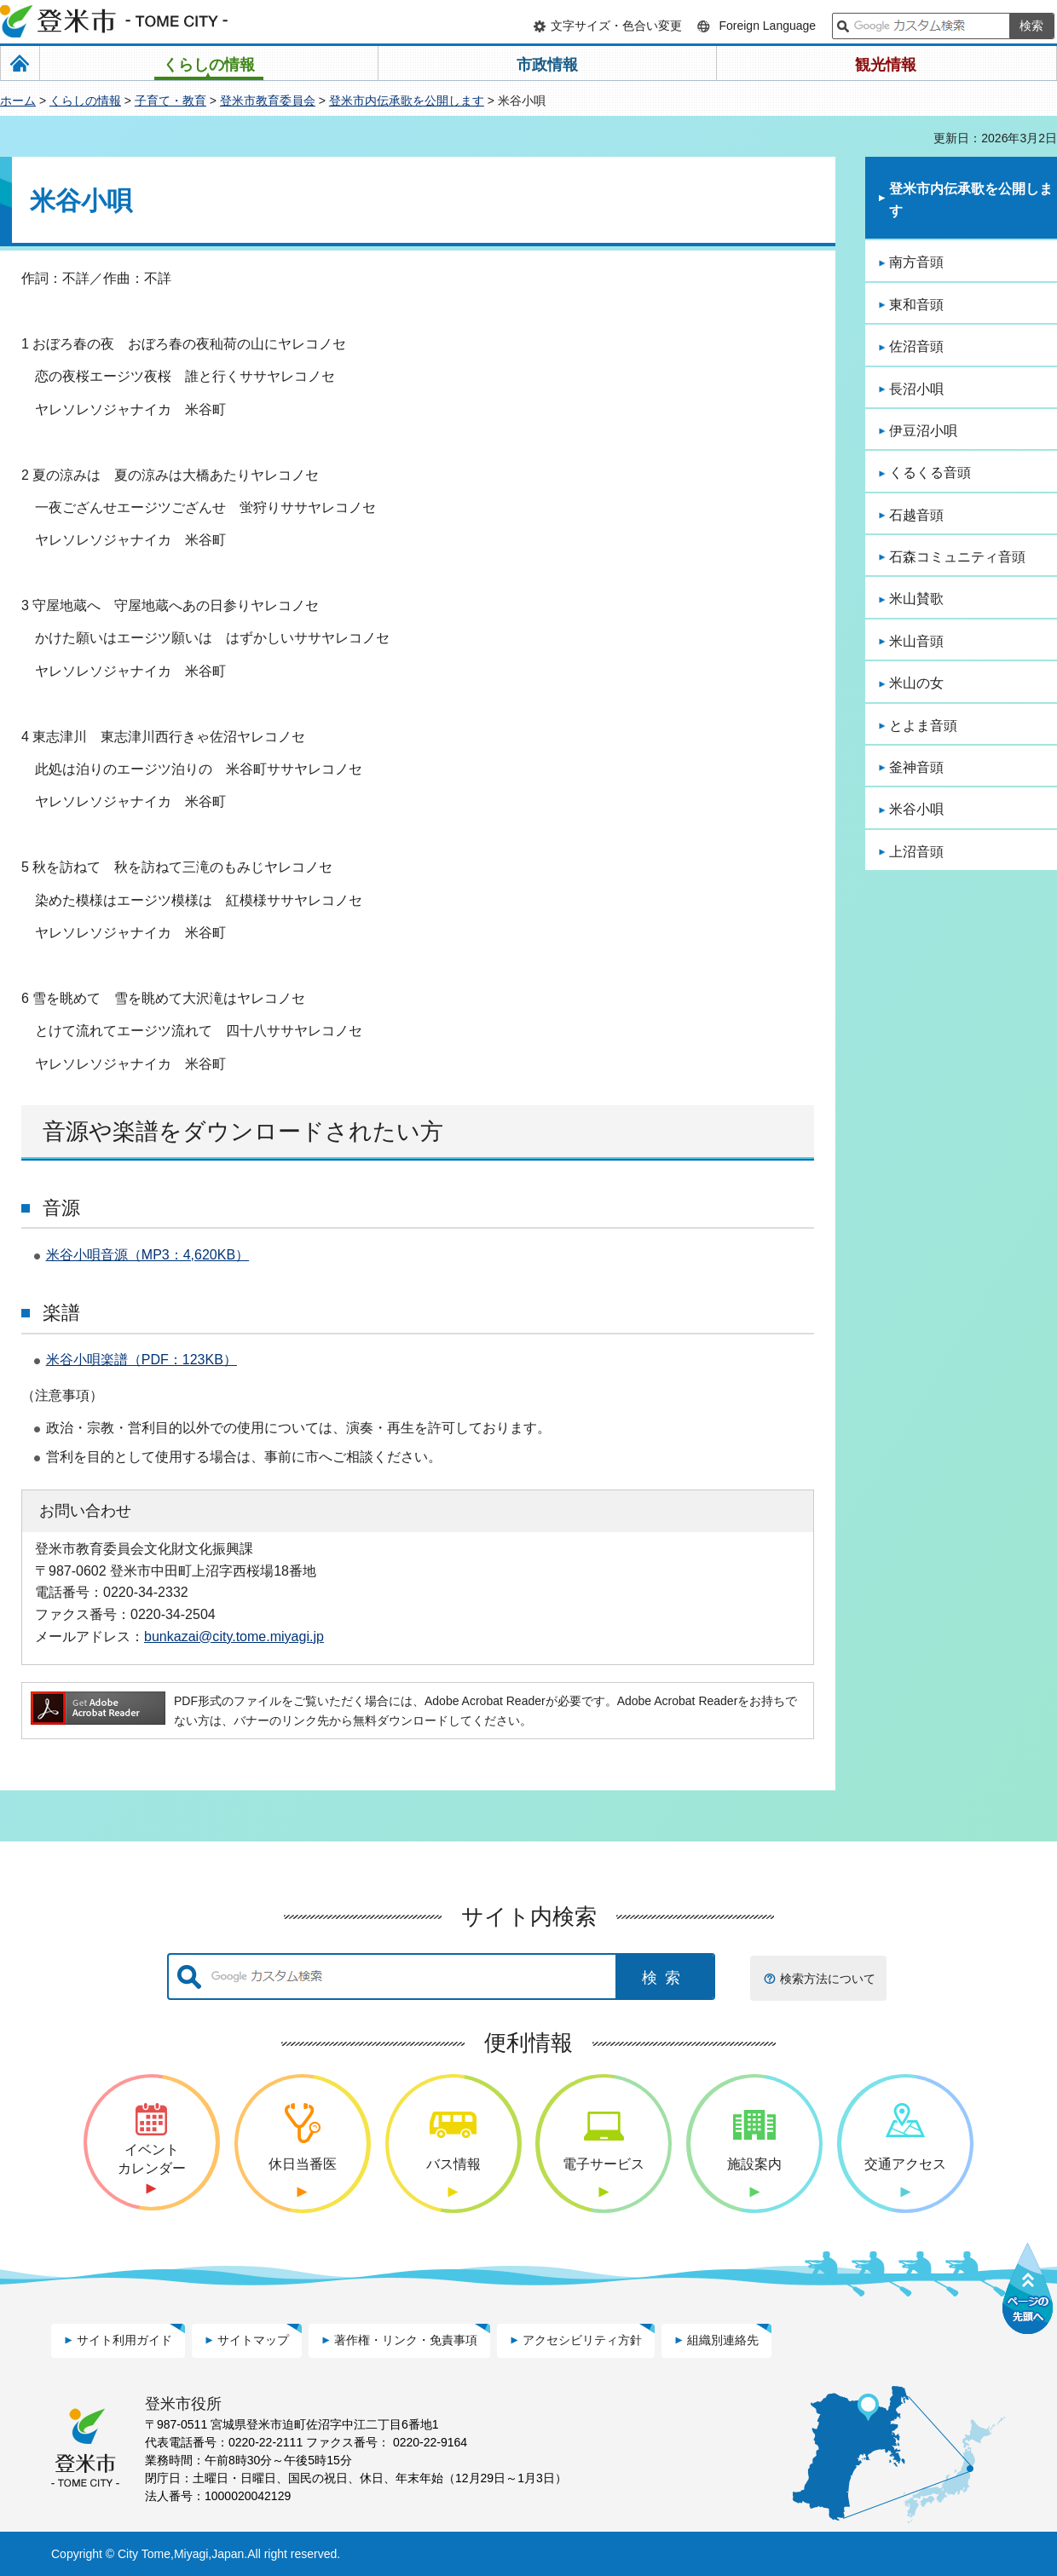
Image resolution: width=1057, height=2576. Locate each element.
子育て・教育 (170, 100)
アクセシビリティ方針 (582, 2340)
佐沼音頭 (916, 346)
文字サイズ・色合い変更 (616, 25)
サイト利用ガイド (124, 2340)
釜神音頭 (916, 767)
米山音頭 (916, 641)
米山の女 (916, 683)
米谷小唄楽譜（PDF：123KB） (141, 1359)
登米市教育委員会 (267, 100)
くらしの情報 (85, 100)
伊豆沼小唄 (923, 431)
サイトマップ (253, 2340)
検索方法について (827, 1978)
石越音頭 (916, 515)
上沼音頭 (916, 851)
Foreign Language (767, 25)
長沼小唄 (916, 389)
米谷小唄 (916, 809)
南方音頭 (916, 262)
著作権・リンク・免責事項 (405, 2340)
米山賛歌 (916, 598)
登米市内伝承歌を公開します (406, 100)
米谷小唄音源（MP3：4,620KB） (147, 1255)
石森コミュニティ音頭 (957, 557)
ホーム (18, 100)
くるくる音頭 (930, 472)
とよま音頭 (923, 725)
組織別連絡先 (723, 2340)
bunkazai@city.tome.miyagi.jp (234, 1636)
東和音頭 (916, 304)
